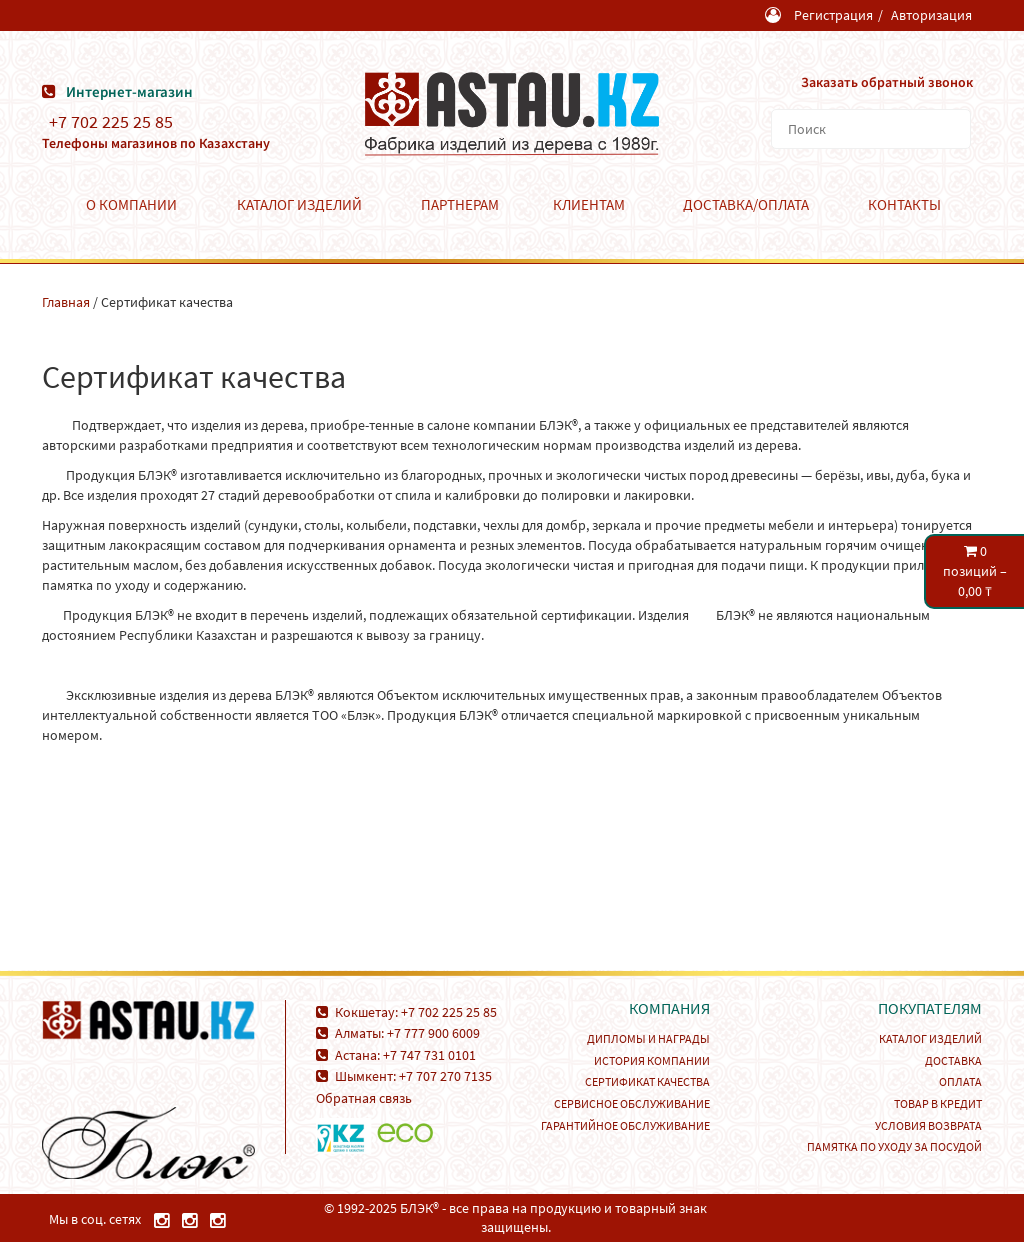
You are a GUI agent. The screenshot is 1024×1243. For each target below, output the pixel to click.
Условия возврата (928, 1124)
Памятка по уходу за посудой (894, 1145)
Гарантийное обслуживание (625, 1124)
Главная (66, 301)
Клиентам (589, 203)
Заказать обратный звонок (886, 81)
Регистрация (833, 15)
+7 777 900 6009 (433, 1032)
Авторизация (931, 15)
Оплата (960, 1080)
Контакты (904, 203)
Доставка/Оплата (746, 203)
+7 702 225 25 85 (111, 121)
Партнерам (460, 203)
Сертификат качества (647, 1080)
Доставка (953, 1059)
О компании (131, 203)
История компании (652, 1059)
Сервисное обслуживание (632, 1102)
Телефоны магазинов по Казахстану (156, 142)
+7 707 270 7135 (445, 1075)
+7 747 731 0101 (429, 1054)
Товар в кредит (938, 1102)
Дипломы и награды (648, 1037)
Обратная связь (364, 1097)
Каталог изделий (299, 203)
